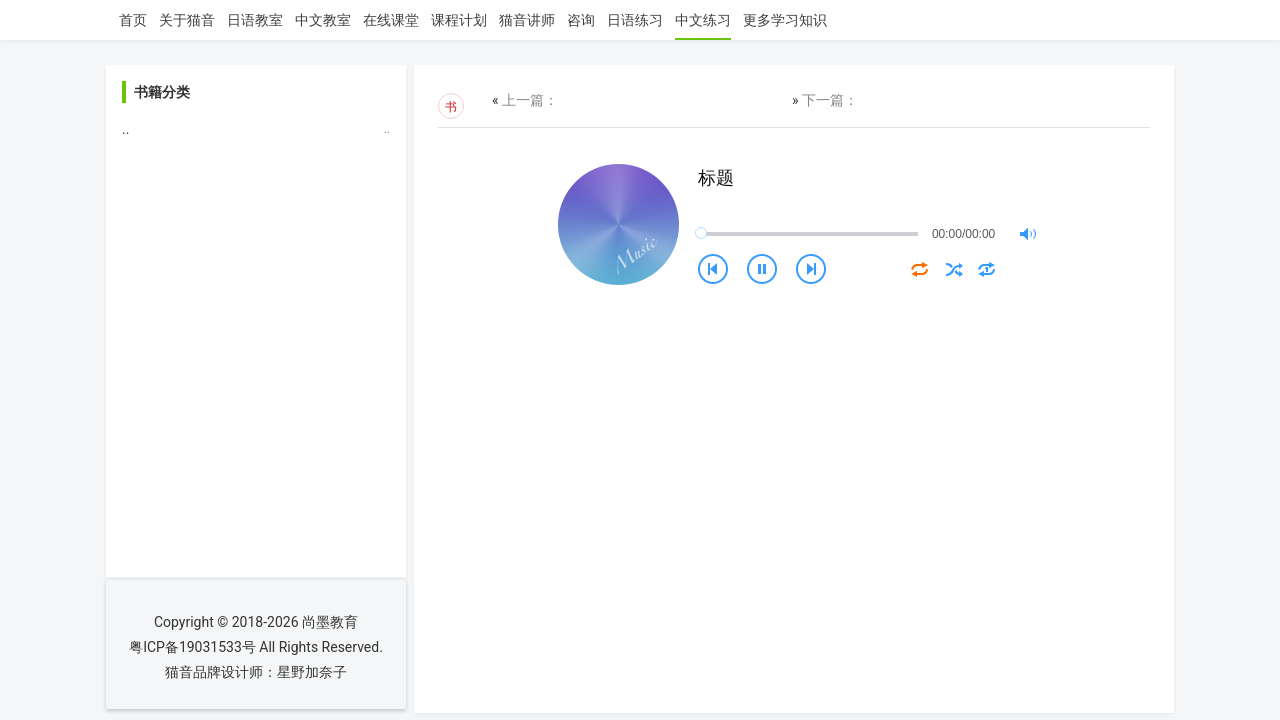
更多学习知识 (785, 20)
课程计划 (459, 20)
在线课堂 (391, 20)
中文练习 (703, 20)
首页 (133, 20)
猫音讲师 (527, 20)
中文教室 (323, 20)
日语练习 (635, 20)
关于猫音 (187, 20)
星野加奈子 (312, 672)
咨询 (581, 20)
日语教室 (255, 20)
